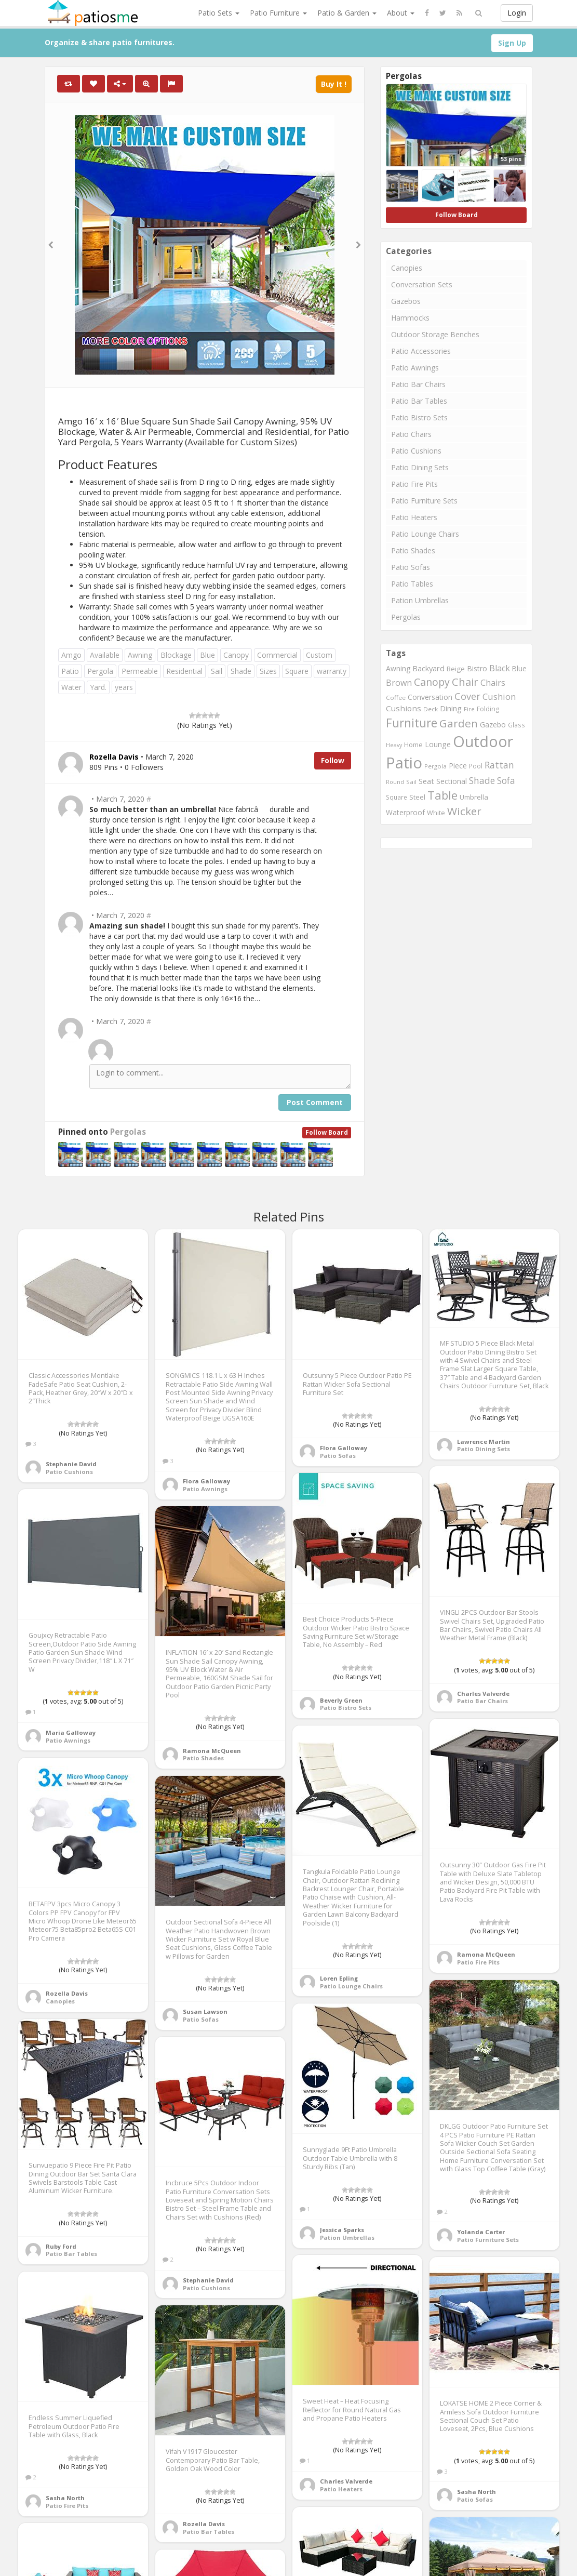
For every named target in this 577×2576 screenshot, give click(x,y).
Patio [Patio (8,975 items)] (404, 762)
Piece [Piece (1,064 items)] (458, 766)
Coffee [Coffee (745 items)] (396, 697)
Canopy (236, 655)
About (400, 13)
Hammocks (410, 318)
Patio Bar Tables (419, 401)
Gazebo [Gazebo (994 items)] (493, 724)
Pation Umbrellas (420, 600)
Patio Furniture (278, 13)
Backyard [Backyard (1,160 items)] (428, 668)
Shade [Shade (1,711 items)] (482, 780)
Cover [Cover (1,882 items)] (467, 696)
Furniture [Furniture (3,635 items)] (411, 722)
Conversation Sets (421, 284)
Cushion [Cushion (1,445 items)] (499, 696)
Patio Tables (412, 584)
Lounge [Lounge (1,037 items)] (438, 744)
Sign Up (512, 43)
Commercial (277, 655)
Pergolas (128, 1131)
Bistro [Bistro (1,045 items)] (477, 668)
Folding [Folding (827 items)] (488, 709)
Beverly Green (341, 1700)
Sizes (268, 671)
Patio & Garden (347, 13)
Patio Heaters (414, 517)
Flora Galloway (206, 1481)
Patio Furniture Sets (424, 501)
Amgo (71, 655)
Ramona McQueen (212, 1751)
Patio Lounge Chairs (425, 534)
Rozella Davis (67, 1993)
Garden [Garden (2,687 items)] (458, 723)
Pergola (100, 671)
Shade (241, 671)
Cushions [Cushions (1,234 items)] (403, 708)
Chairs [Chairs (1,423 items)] (492, 682)
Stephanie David (71, 1464)
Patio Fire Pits (414, 484)
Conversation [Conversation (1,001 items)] (430, 697)
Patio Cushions (416, 451)
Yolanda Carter (481, 2232)
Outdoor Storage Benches (435, 334)
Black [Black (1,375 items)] (499, 668)
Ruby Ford (61, 2246)
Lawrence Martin (483, 1441)
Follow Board (326, 1132)
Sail (216, 671)
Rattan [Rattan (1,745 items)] (499, 765)
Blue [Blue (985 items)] (519, 668)
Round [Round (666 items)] (395, 782)
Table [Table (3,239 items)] (442, 795)
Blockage (176, 655)
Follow (332, 760)
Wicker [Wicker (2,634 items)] (464, 811)
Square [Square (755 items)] (396, 797)
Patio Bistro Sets (419, 417)
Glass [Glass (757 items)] (516, 725)
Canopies (406, 268)
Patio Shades (413, 550)
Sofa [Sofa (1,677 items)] (506, 780)
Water (71, 687)
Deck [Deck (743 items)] (430, 709)
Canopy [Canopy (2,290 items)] (432, 682)
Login (516, 13)
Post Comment (315, 1102)
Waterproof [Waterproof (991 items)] (405, 812)
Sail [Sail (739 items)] (411, 782)
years (124, 687)
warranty (331, 671)
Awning (140, 655)
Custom (319, 655)
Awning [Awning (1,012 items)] (398, 668)
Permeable (140, 671)
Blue (207, 655)
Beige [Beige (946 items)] (456, 668)
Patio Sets (218, 13)
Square (296, 671)
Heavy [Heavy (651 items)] (394, 745)
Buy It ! (333, 84)
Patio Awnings (415, 368)
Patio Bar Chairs (418, 384)
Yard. (98, 687)
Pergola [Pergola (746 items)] (435, 766)
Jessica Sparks (342, 2230)
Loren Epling (339, 1978)
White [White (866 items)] (436, 812)
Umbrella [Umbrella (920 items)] (474, 797)
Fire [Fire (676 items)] (469, 709)
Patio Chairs (411, 434)
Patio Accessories (421, 351)
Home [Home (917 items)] (413, 744)
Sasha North (476, 2491)
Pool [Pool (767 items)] (475, 766)
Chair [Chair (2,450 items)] (465, 681)
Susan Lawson (205, 2011)
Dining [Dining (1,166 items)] (451, 708)
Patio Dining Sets (420, 467)
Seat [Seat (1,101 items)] (426, 781)
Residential (184, 671)
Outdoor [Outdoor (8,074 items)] (483, 741)
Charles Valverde (483, 1693)
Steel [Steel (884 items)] (417, 797)
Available (104, 655)
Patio (70, 671)
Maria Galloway (71, 1732)
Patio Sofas (410, 567)
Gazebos (406, 301)
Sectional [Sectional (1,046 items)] (451, 781)
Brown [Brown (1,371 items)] (399, 682)
